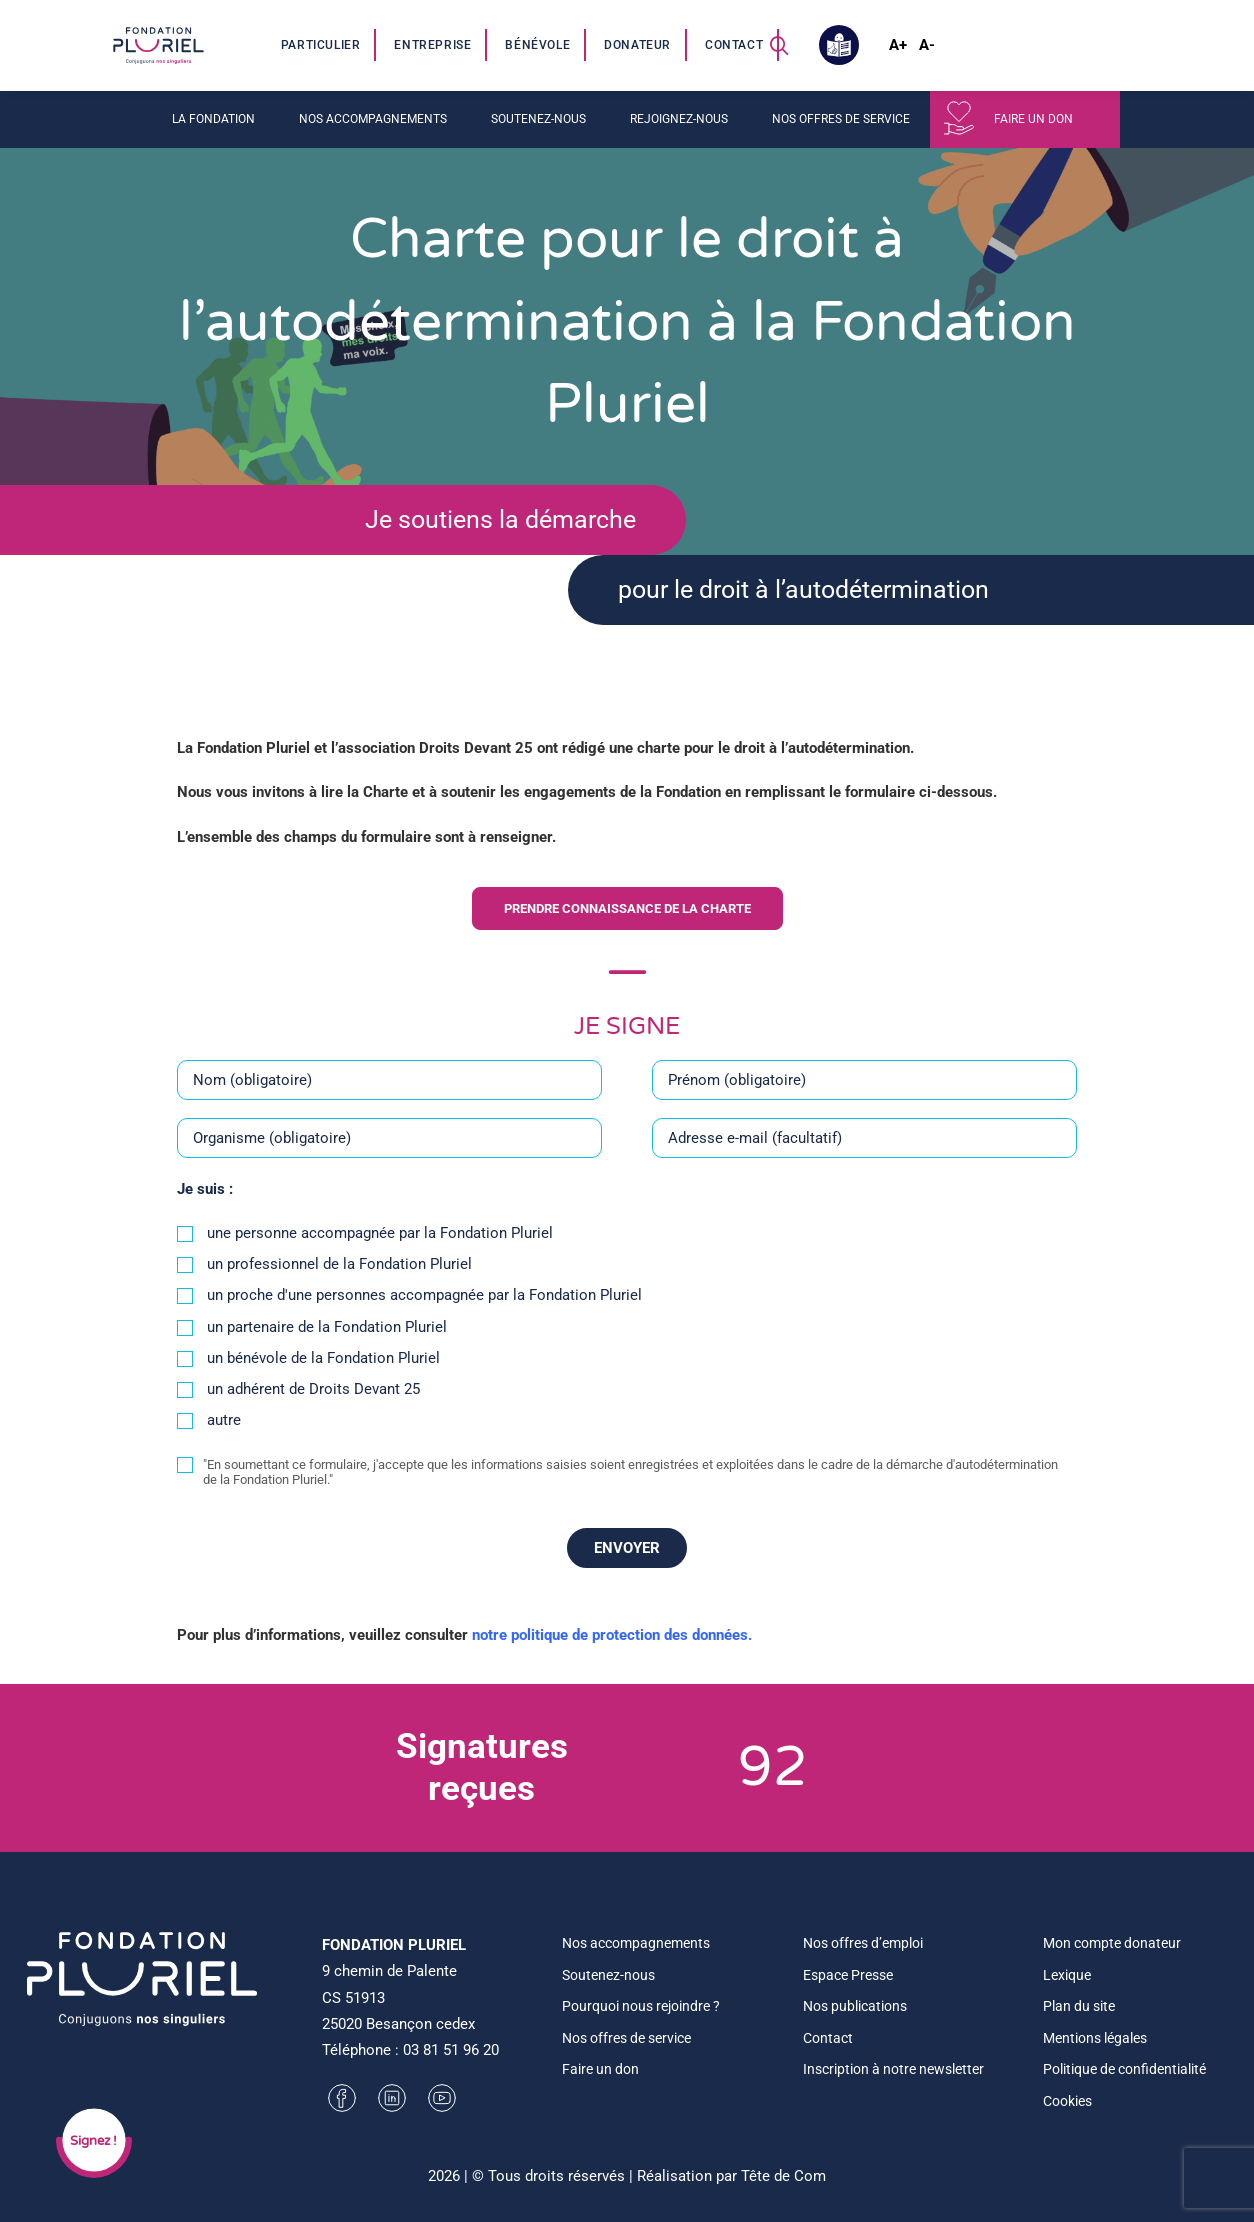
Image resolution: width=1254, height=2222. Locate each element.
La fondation (213, 119)
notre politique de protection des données (610, 1654)
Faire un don (1033, 119)
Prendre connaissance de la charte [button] (627, 928)
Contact (734, 45)
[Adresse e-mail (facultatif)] (864, 1157)
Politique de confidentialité (1124, 2069)
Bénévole (537, 45)
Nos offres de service (841, 119)
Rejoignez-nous (679, 119)
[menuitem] (322, 45)
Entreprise (432, 45)
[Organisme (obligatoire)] (389, 1157)
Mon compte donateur (1112, 1943)
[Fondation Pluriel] (158, 45)
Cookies (1067, 2101)
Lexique (1067, 1975)
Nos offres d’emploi (863, 1943)
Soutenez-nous (538, 119)
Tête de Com (783, 2176)
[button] (779, 45)
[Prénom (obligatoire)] (864, 1099)
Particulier (321, 45)
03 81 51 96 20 (451, 2050)
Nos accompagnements (373, 119)
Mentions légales (1095, 2038)
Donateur (637, 45)
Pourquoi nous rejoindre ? (641, 2006)
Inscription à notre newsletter (893, 2069)
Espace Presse (848, 1975)
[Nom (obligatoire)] (389, 1099)
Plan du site (1079, 2006)
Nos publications (855, 2006)
